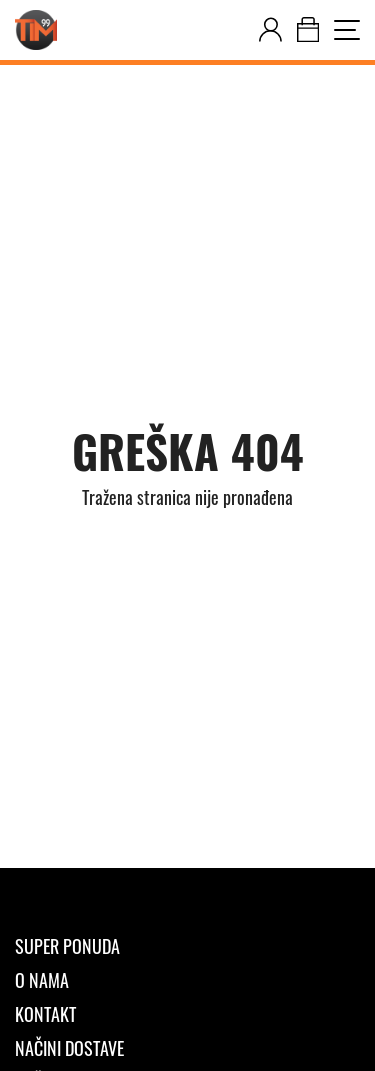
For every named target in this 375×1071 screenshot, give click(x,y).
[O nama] (187, 980)
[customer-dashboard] (270, 30)
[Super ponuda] (187, 946)
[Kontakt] (187, 1014)
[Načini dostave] (187, 1048)
